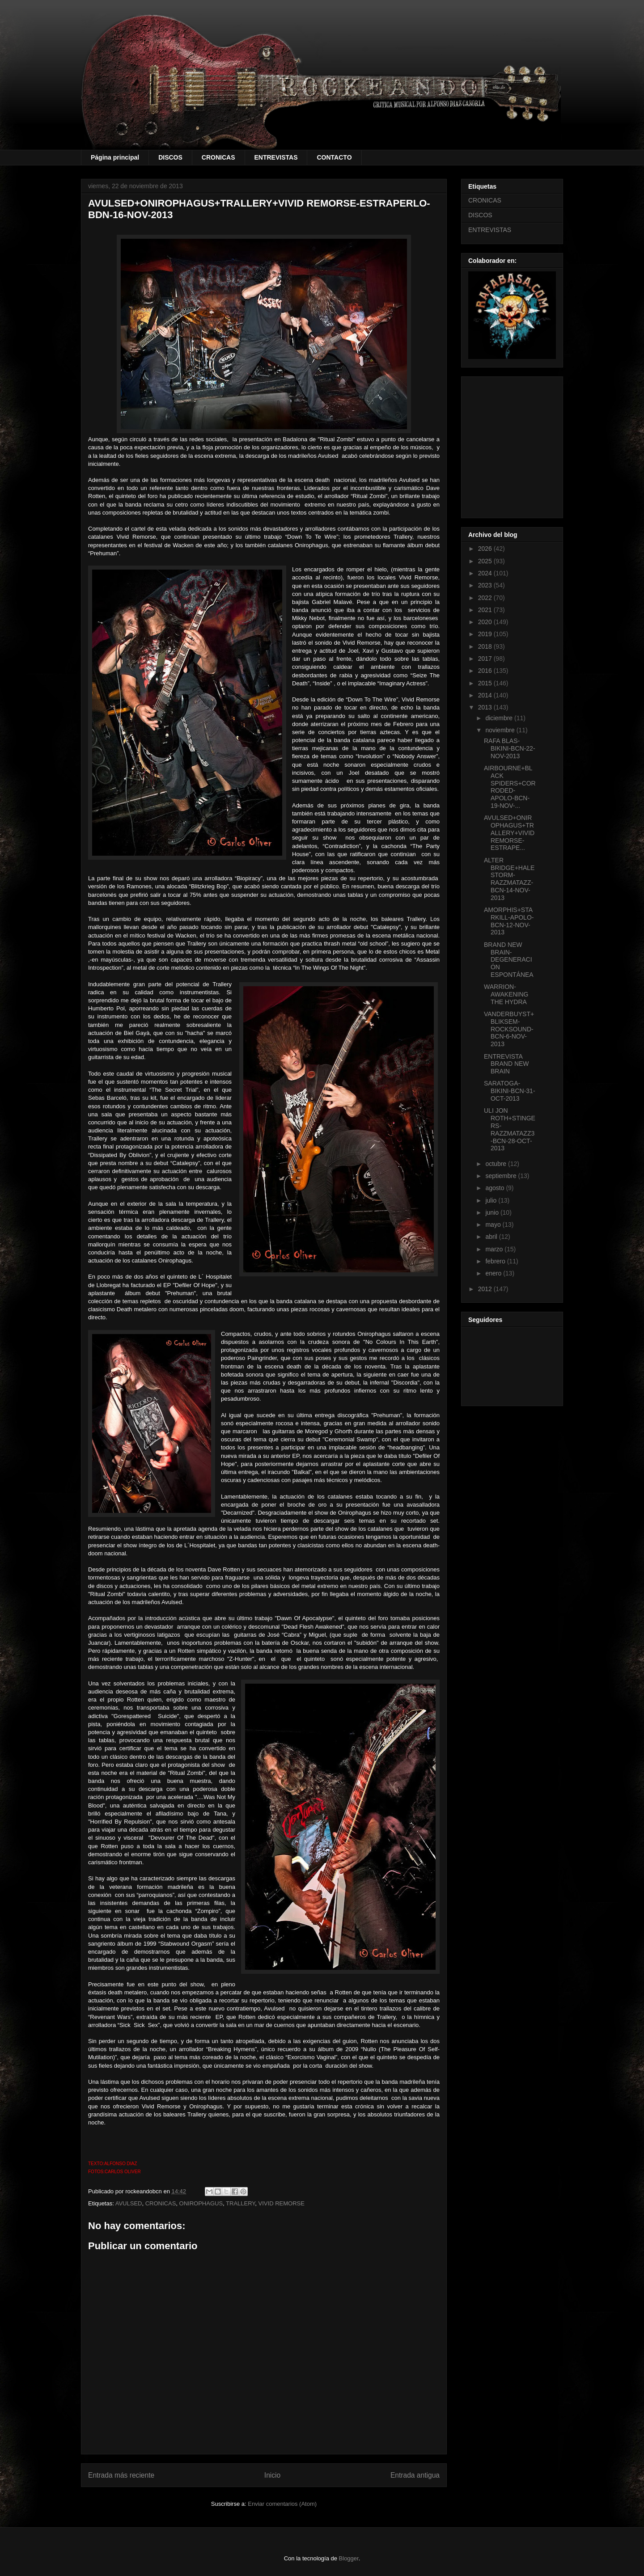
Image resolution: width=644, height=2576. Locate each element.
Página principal (115, 157)
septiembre (501, 1175)
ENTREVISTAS (276, 157)
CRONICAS (218, 157)
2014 (486, 695)
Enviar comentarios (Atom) (282, 2503)
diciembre (499, 718)
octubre (496, 1163)
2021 (486, 609)
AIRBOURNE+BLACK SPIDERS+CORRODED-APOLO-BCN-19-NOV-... (510, 786)
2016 (486, 670)
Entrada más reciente (121, 2475)
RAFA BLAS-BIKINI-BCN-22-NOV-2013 (509, 748)
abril (492, 1236)
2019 (486, 634)
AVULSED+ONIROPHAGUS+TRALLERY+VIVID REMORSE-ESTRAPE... (509, 832)
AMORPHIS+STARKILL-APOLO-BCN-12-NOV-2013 (509, 921)
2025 (486, 561)
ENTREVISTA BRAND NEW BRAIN (506, 1064)
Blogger (349, 2558)
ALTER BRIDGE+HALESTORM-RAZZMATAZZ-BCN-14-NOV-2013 (509, 879)
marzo (494, 1249)
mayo (493, 1224)
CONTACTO (334, 157)
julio (491, 1200)
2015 (486, 683)
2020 (486, 621)
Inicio (272, 2475)
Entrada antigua (415, 2475)
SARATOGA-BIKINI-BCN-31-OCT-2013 (509, 1091)
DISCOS (170, 157)
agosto (495, 1187)
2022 (486, 597)
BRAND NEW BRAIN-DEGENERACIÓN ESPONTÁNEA (509, 959)
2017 (486, 658)
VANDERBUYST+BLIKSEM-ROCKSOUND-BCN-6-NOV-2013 (509, 1028)
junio (492, 1212)
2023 (486, 585)
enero (494, 1273)
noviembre (500, 730)
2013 (486, 707)
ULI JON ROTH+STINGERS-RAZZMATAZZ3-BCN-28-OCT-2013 (509, 1129)
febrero (496, 1261)
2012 (486, 1288)
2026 (486, 548)
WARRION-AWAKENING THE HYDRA (506, 994)
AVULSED (128, 2203)
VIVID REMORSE (281, 2203)
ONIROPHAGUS (201, 2203)
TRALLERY (240, 2203)
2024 (486, 573)
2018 (486, 646)
